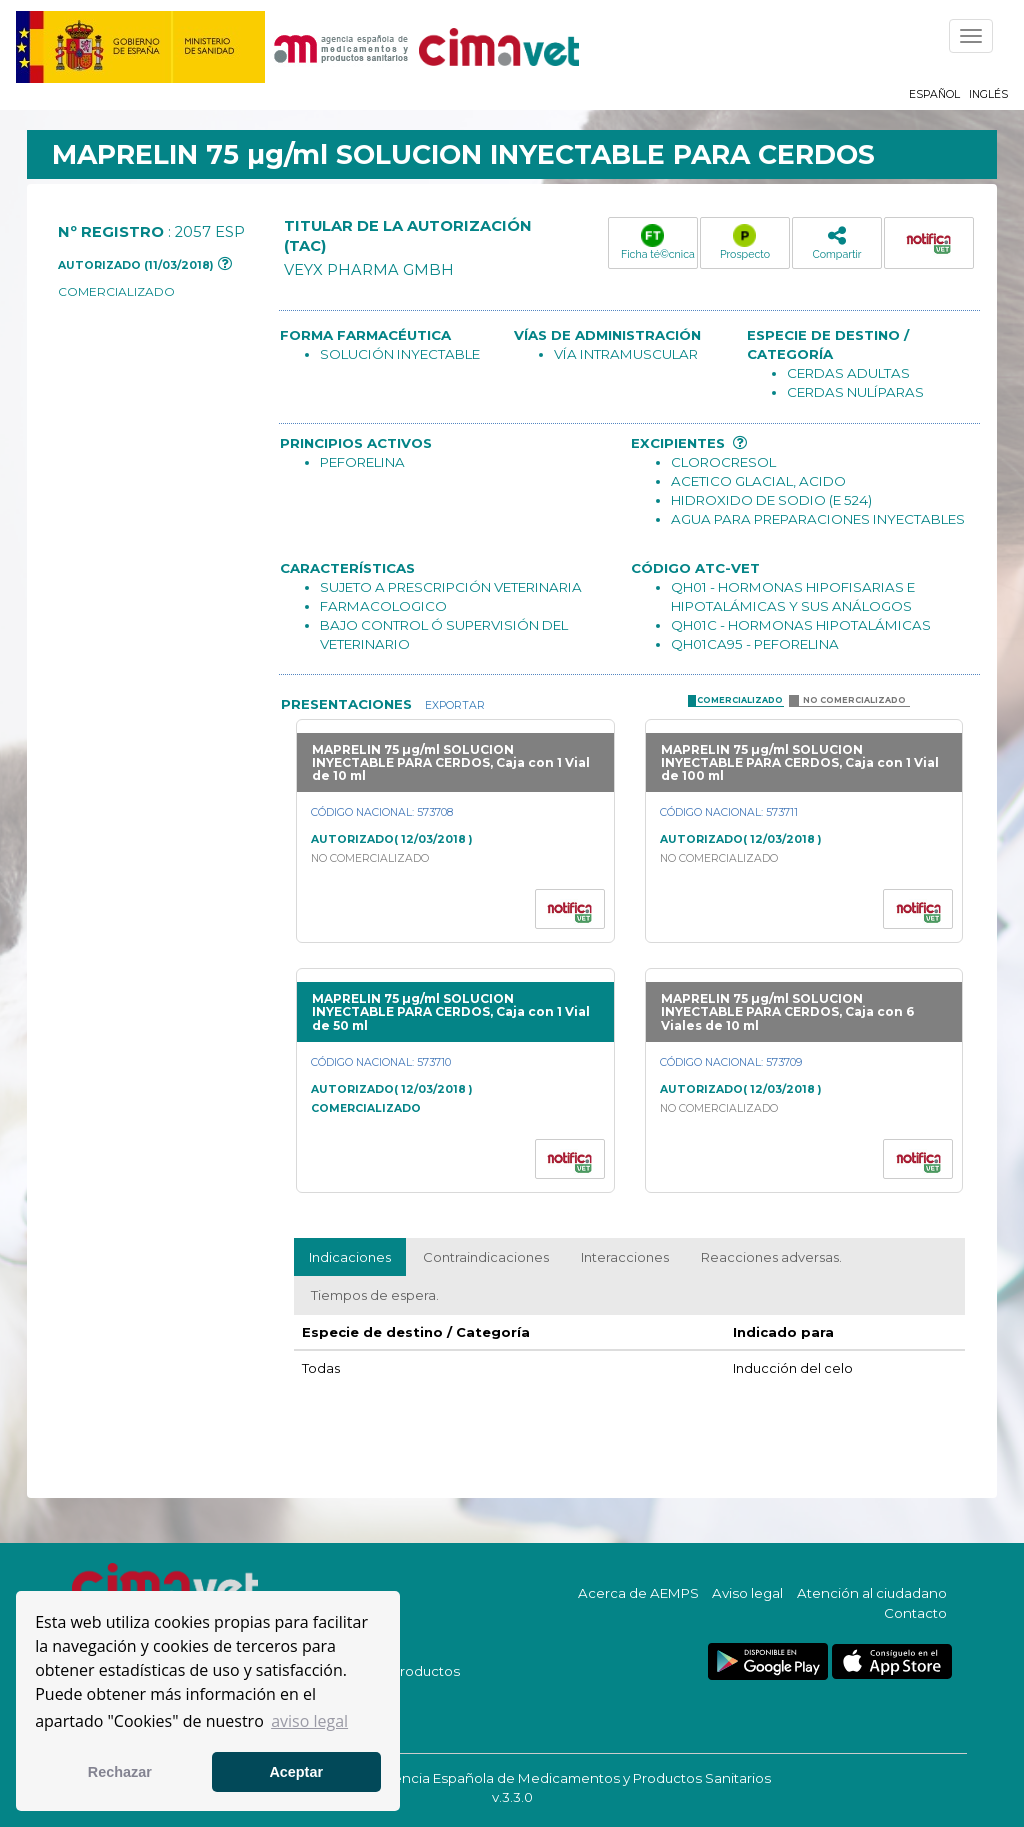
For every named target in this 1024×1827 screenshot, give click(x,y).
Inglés (988, 94)
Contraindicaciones (486, 1257)
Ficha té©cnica (658, 242)
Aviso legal (747, 1593)
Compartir (836, 242)
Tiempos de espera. (375, 1295)
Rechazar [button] (120, 1772)
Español (934, 94)
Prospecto (745, 242)
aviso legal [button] (309, 1721)
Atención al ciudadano (872, 1593)
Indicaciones (350, 1257)
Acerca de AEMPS (638, 1593)
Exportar (453, 705)
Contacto (915, 1613)
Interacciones (625, 1257)
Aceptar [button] (296, 1772)
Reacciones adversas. (771, 1257)
